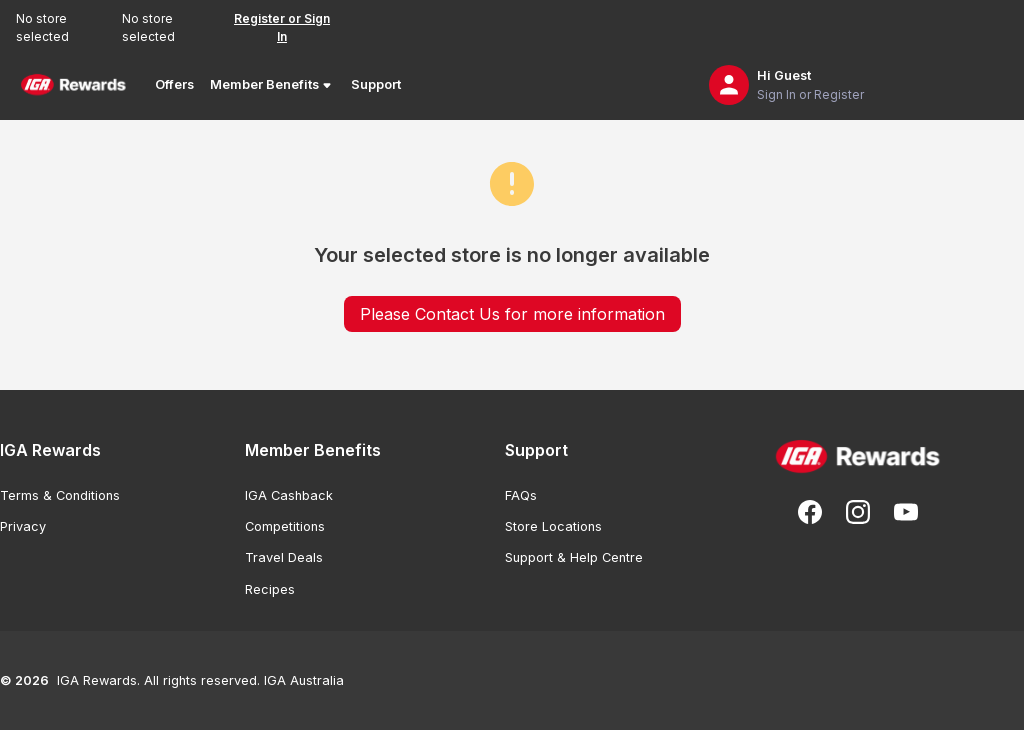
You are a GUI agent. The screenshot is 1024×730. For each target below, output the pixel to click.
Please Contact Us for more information (512, 314)
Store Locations (553, 526)
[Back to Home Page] (73, 85)
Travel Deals (284, 557)
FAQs (521, 495)
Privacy (23, 526)
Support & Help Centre (574, 557)
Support (376, 84)
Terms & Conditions (60, 495)
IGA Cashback (289, 495)
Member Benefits (272, 85)
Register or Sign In (282, 27)
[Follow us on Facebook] (810, 512)
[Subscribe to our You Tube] (906, 512)
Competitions (285, 526)
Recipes (270, 589)
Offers (174, 84)
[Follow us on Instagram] (858, 512)
